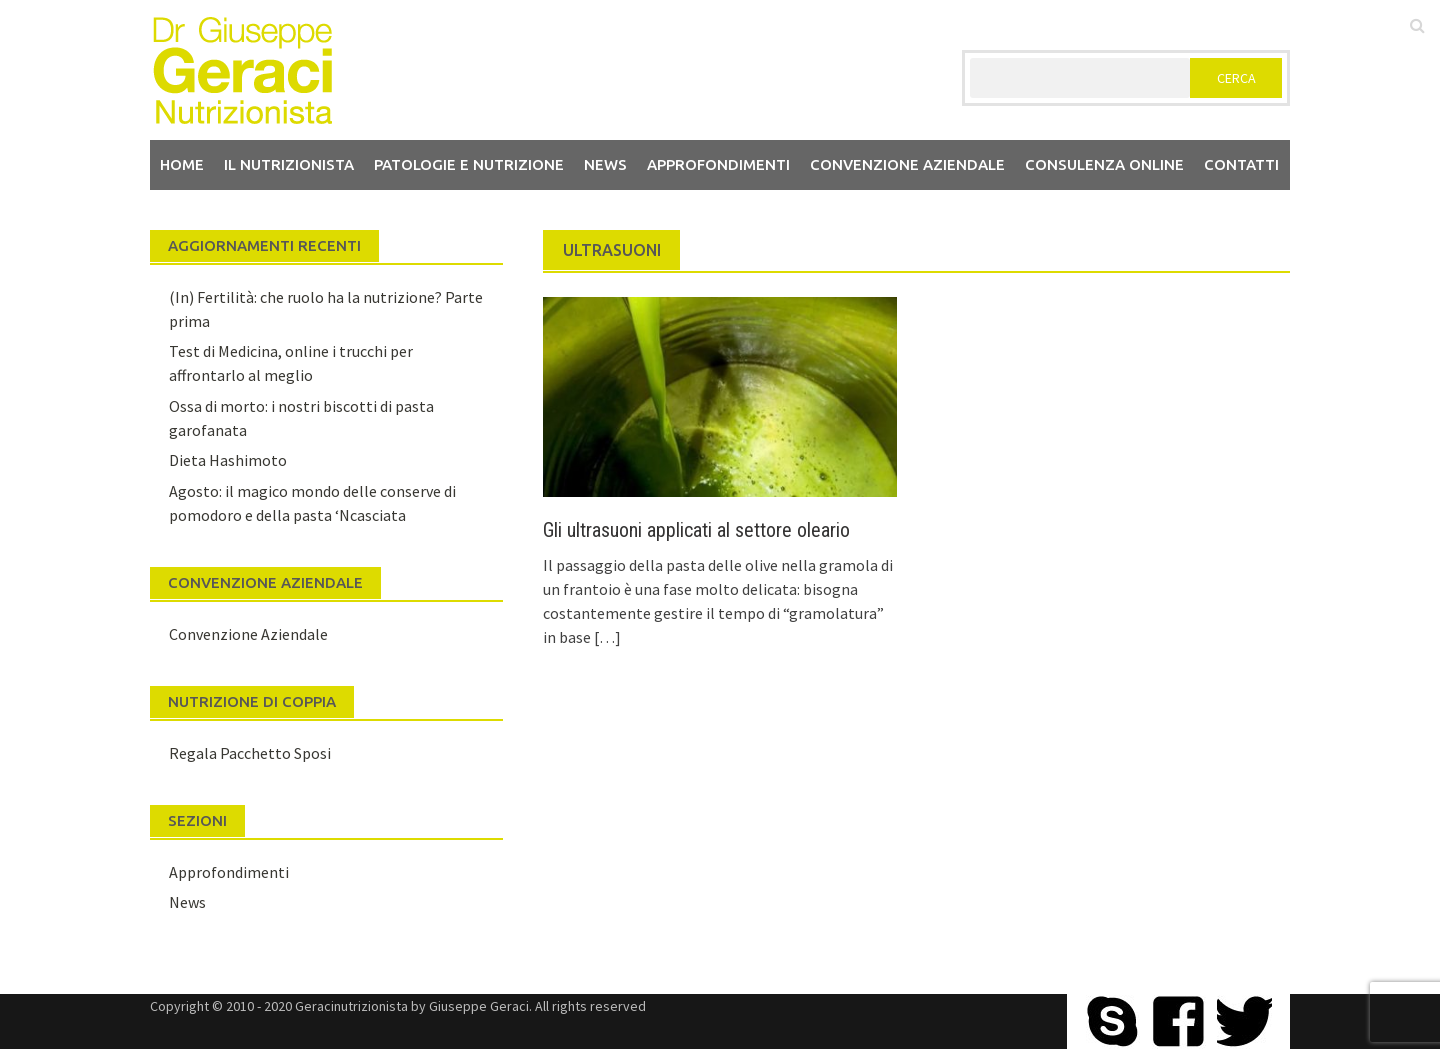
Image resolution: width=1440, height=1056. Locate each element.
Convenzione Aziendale (248, 634)
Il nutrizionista (289, 164)
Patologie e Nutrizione (469, 164)
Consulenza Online (1104, 164)
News (605, 164)
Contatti (1241, 164)
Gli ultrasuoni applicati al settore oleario (696, 530)
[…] (606, 637)
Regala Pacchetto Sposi (250, 753)
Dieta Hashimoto (228, 460)
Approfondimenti (718, 164)
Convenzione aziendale (907, 164)
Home (182, 164)
